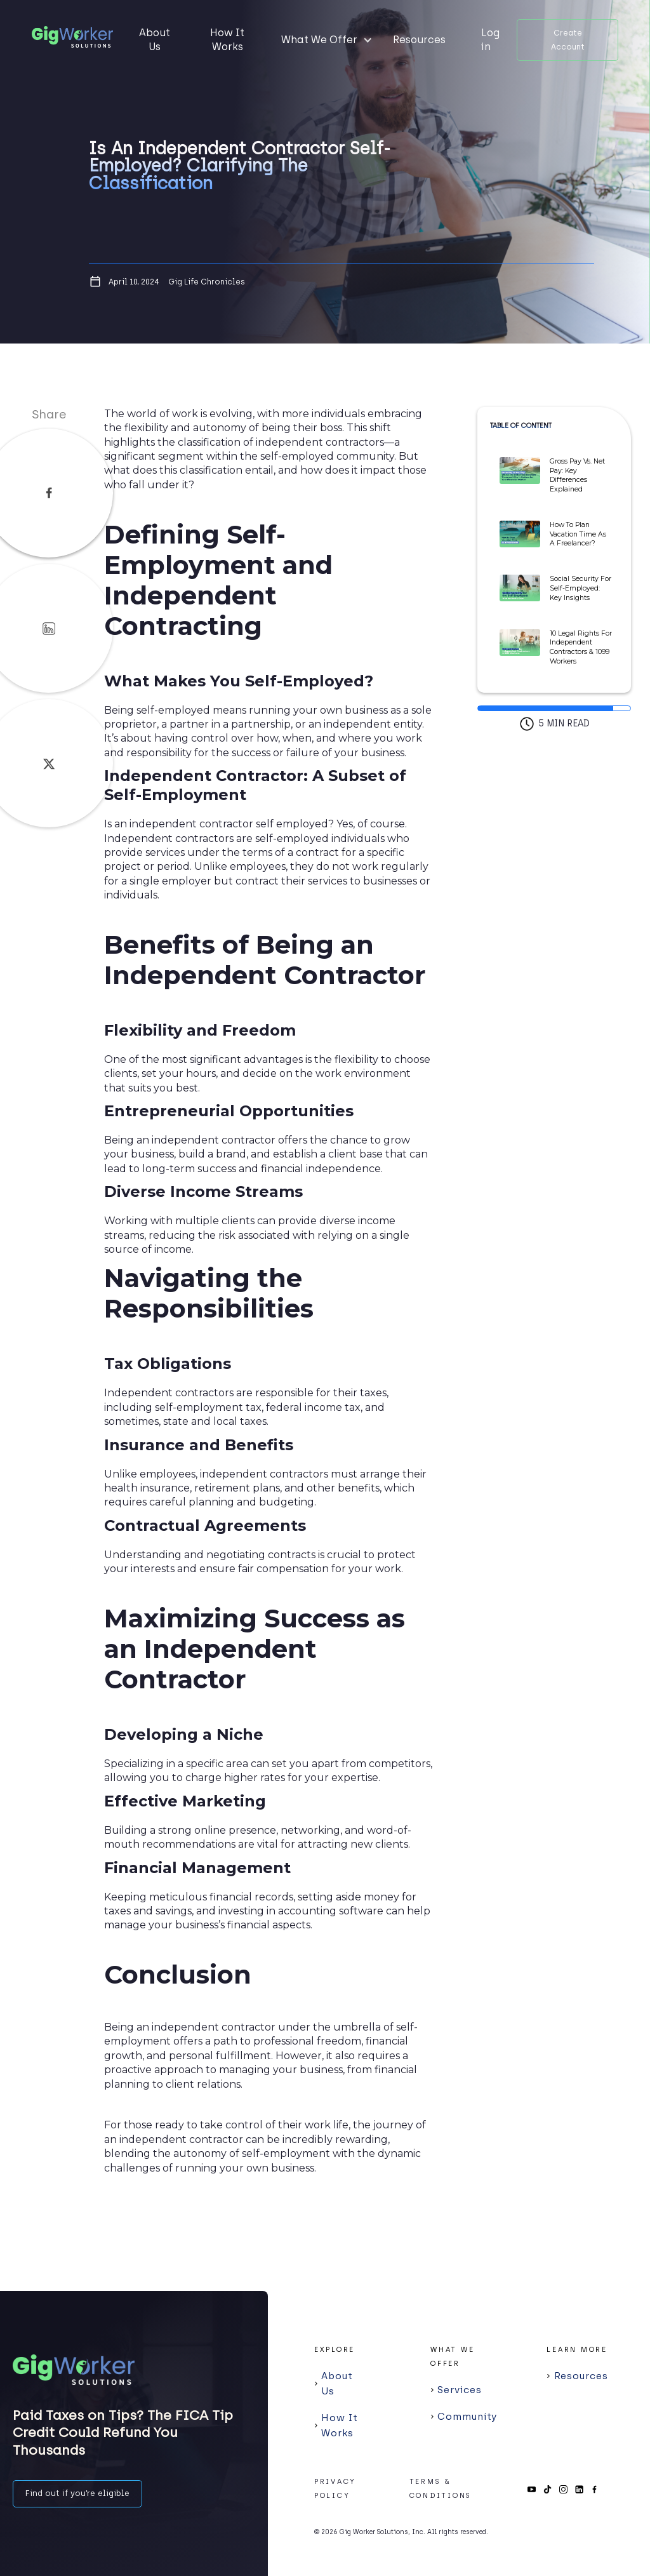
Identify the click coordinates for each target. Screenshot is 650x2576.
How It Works (227, 40)
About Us (154, 40)
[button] (327, 40)
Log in (490, 40)
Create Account (568, 40)
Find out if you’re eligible (77, 2493)
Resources (419, 40)
